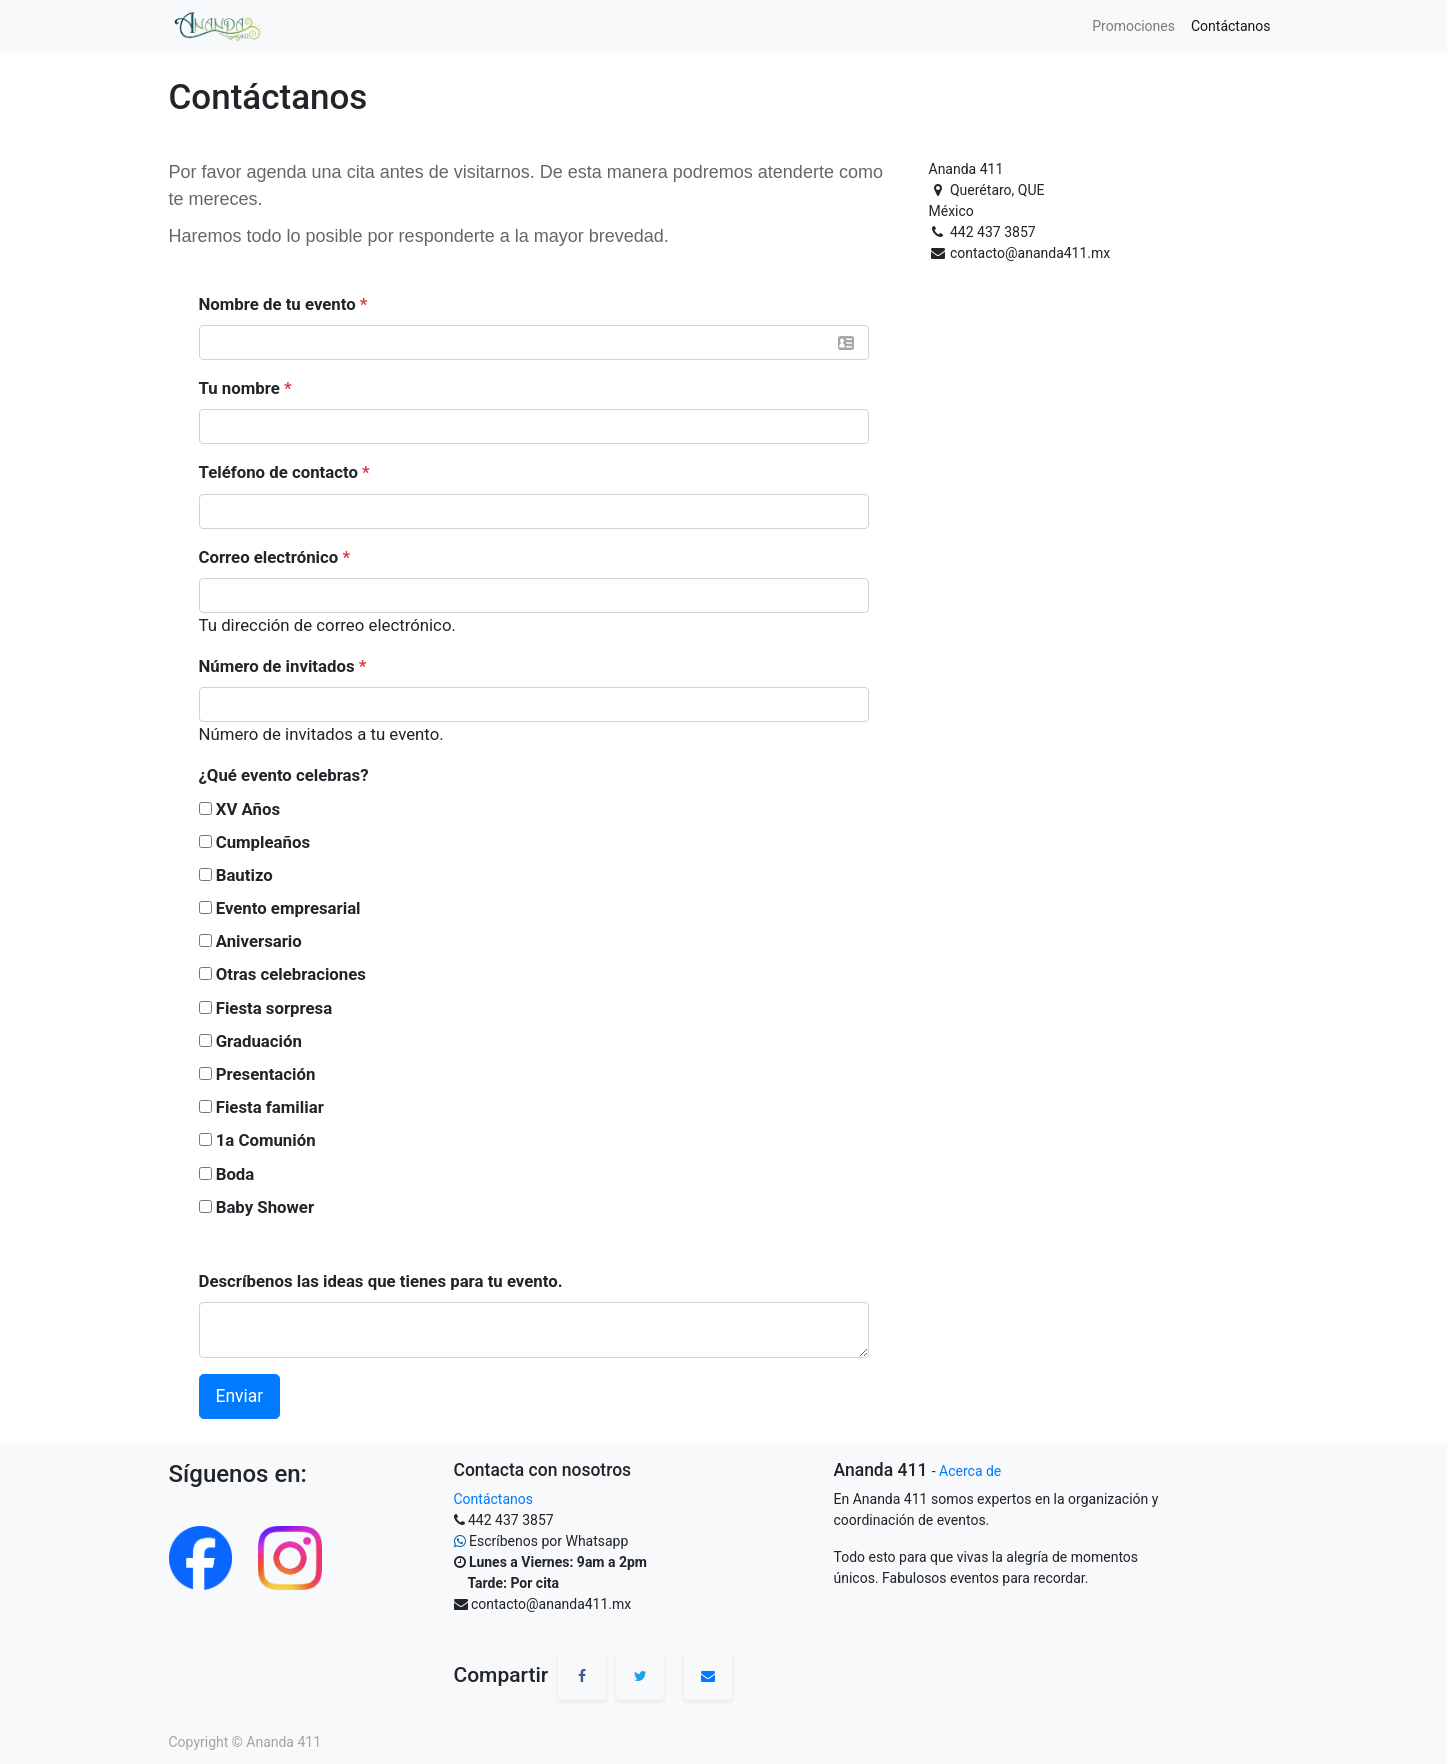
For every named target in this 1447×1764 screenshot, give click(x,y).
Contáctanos (494, 1499)
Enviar (240, 1396)
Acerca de (970, 1471)
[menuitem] (1133, 26)
